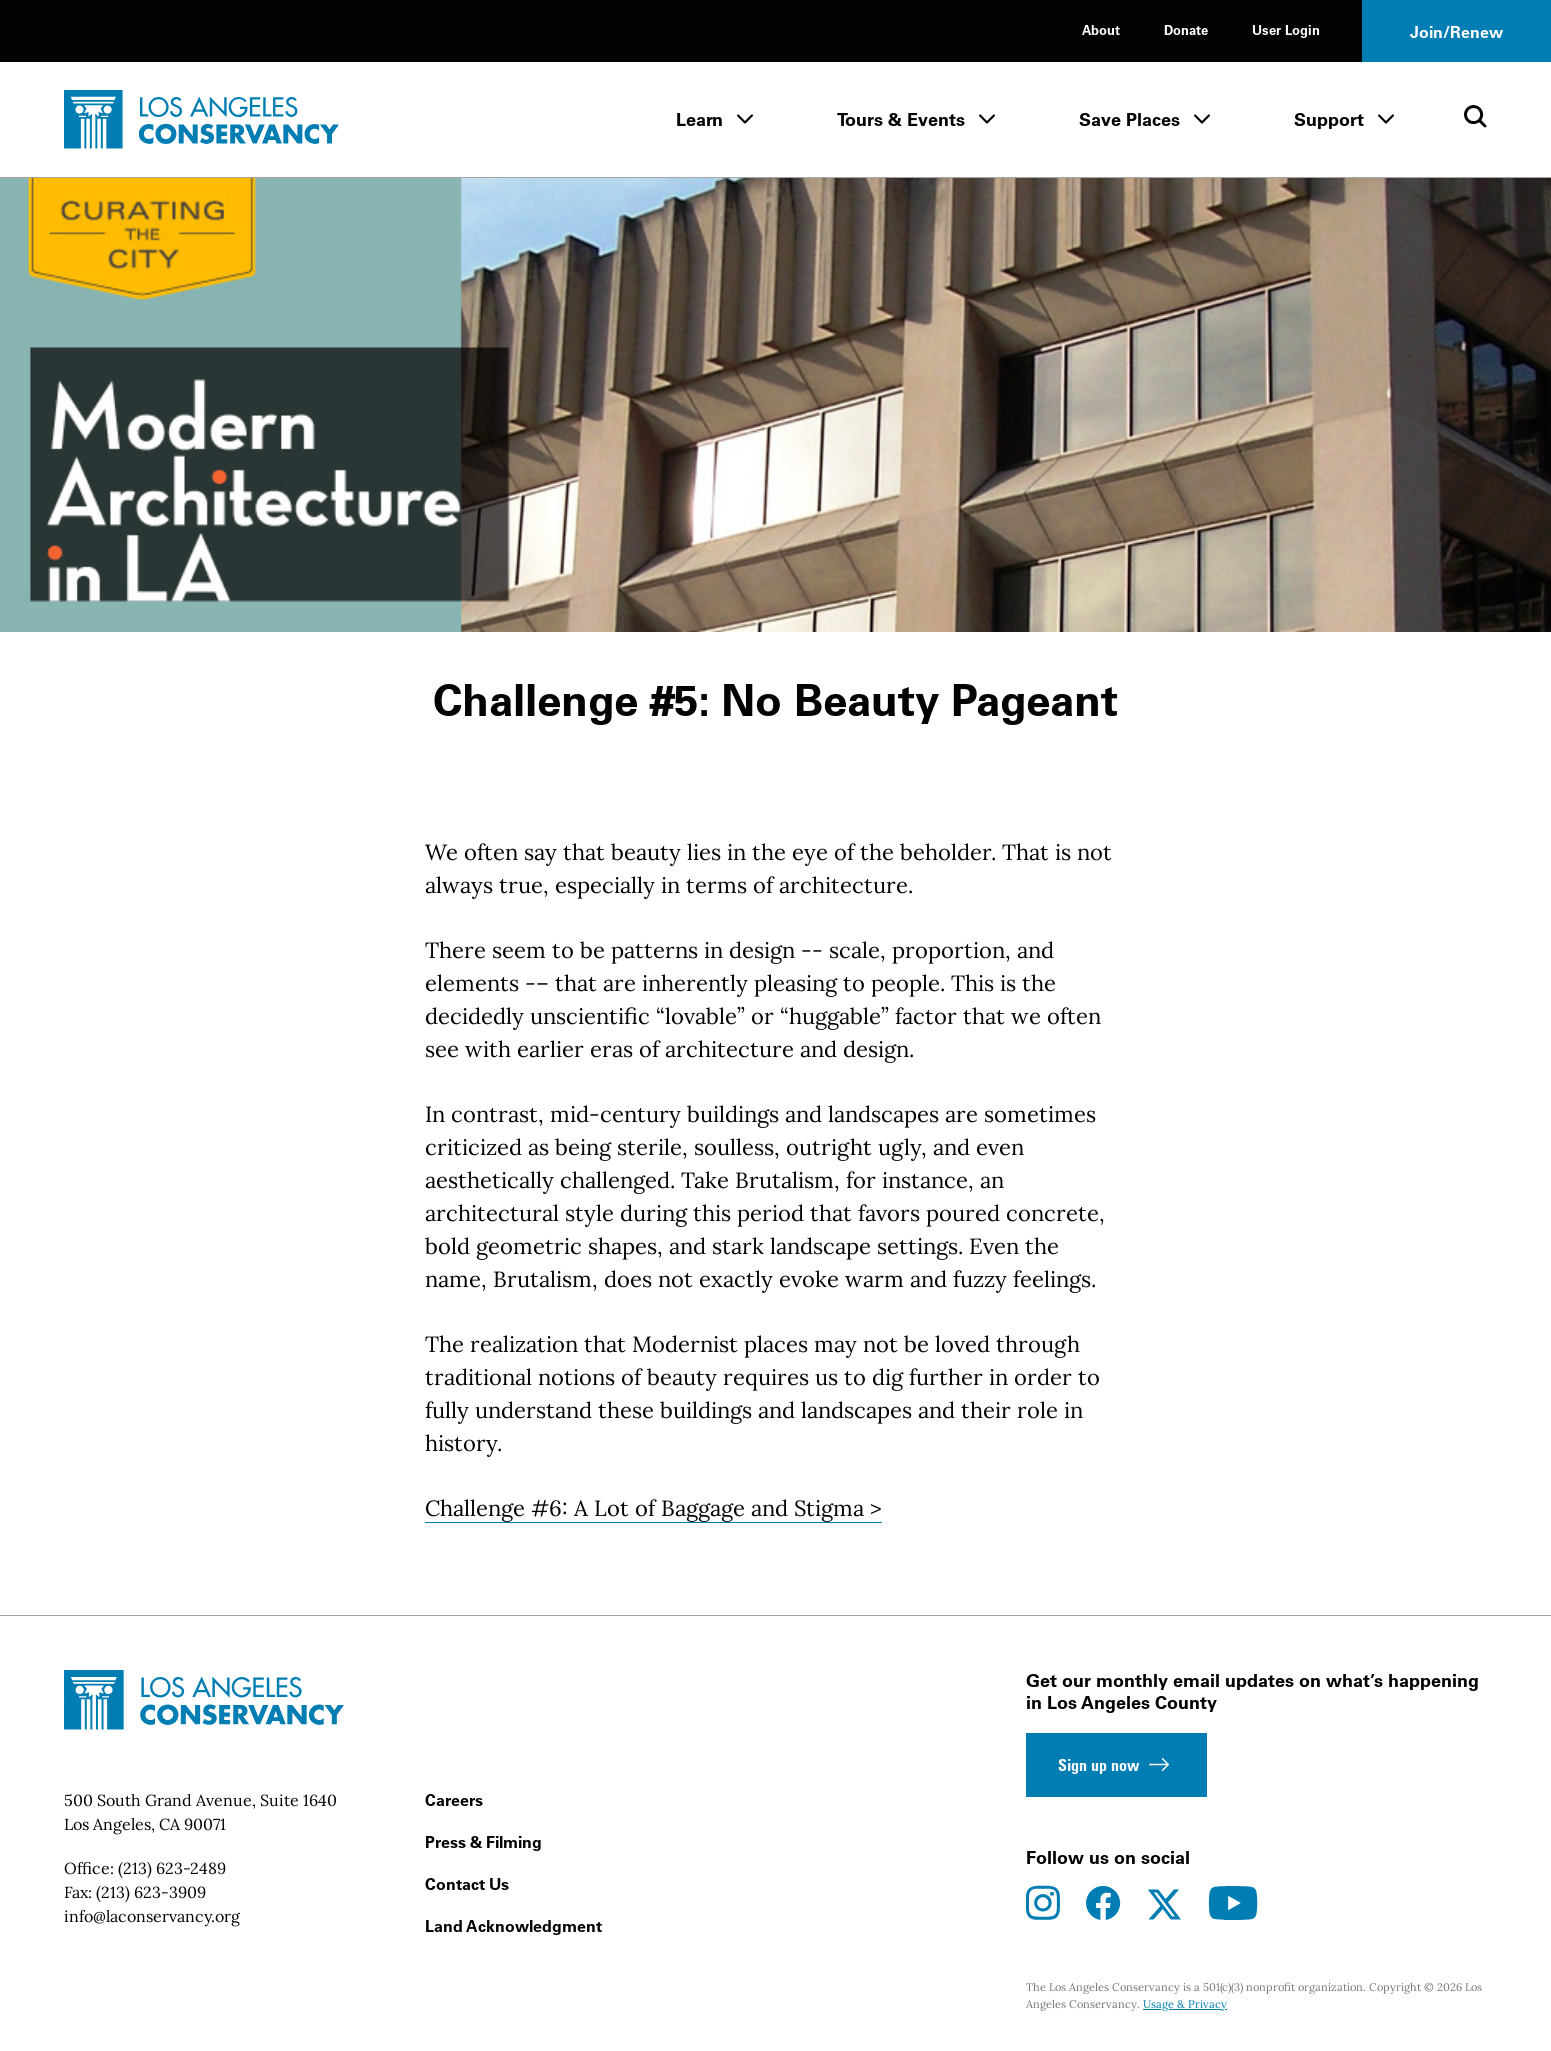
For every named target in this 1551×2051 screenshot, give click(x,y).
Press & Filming (483, 1842)
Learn (699, 119)
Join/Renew (1456, 32)
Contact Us (467, 1884)
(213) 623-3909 (151, 1892)
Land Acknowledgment (513, 1926)
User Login (1286, 29)
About (1101, 29)
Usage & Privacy (1185, 2004)
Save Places (1129, 119)
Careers (454, 1800)
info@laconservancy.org (152, 1916)
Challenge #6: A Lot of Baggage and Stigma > (653, 1508)
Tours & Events (901, 119)
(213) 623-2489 (172, 1868)
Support (1329, 119)
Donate (1186, 29)
